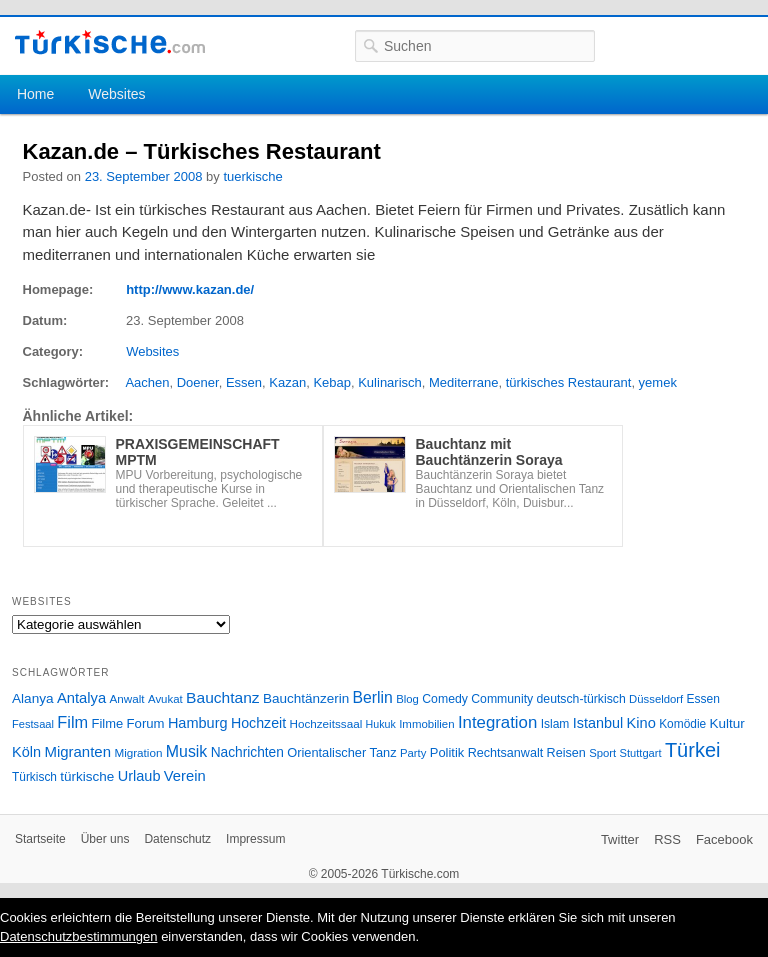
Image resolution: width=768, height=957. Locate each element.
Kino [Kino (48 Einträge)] (641, 723)
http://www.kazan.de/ (190, 289)
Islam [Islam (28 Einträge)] (555, 724)
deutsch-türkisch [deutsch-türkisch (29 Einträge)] (581, 699)
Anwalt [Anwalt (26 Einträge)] (127, 698)
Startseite (40, 839)
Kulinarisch (390, 382)
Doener (198, 382)
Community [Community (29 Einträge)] (502, 699)
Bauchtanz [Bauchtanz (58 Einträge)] (222, 697)
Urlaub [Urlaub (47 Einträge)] (139, 776)
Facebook (724, 839)
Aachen (147, 382)
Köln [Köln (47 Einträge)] (26, 752)
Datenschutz (177, 839)
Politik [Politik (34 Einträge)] (447, 752)
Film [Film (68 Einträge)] (72, 722)
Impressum (255, 839)
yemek (658, 382)
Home (35, 94)
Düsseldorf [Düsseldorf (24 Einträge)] (656, 699)
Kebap (332, 382)
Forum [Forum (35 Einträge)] (146, 723)
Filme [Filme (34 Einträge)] (108, 723)
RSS (667, 839)
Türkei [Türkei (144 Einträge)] (693, 750)
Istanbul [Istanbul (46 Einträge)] (598, 723)
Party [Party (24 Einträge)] (413, 753)
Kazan (287, 382)
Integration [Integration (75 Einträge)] (497, 722)
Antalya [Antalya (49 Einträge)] (81, 698)
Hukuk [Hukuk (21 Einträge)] (381, 724)
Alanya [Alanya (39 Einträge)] (33, 698)
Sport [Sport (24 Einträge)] (602, 753)
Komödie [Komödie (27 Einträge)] (682, 724)
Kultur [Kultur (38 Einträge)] (727, 723)
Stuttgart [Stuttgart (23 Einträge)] (641, 753)
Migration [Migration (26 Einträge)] (138, 752)
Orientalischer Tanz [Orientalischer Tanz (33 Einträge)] (341, 752)
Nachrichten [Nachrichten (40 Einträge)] (247, 752)
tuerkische (252, 176)
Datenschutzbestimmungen (79, 936)
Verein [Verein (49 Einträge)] (185, 776)
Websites (116, 94)
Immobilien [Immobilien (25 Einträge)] (426, 724)
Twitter (620, 839)
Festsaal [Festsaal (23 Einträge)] (33, 724)
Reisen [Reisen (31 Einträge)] (566, 753)
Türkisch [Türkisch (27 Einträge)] (34, 777)
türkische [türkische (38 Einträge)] (87, 776)
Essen (244, 382)
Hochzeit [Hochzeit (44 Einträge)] (258, 723)
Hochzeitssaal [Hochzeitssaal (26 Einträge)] (325, 723)
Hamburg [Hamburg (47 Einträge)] (198, 723)
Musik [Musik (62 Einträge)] (187, 751)
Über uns (105, 839)
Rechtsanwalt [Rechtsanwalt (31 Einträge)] (506, 753)
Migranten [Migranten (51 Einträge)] (77, 751)
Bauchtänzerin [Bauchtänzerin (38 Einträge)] (306, 698)
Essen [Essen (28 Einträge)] (703, 699)
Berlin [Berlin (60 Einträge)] (373, 697)
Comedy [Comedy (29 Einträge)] (445, 699)
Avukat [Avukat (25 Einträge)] (165, 699)
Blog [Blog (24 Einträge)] (407, 699)
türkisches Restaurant (569, 382)
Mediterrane (463, 382)
